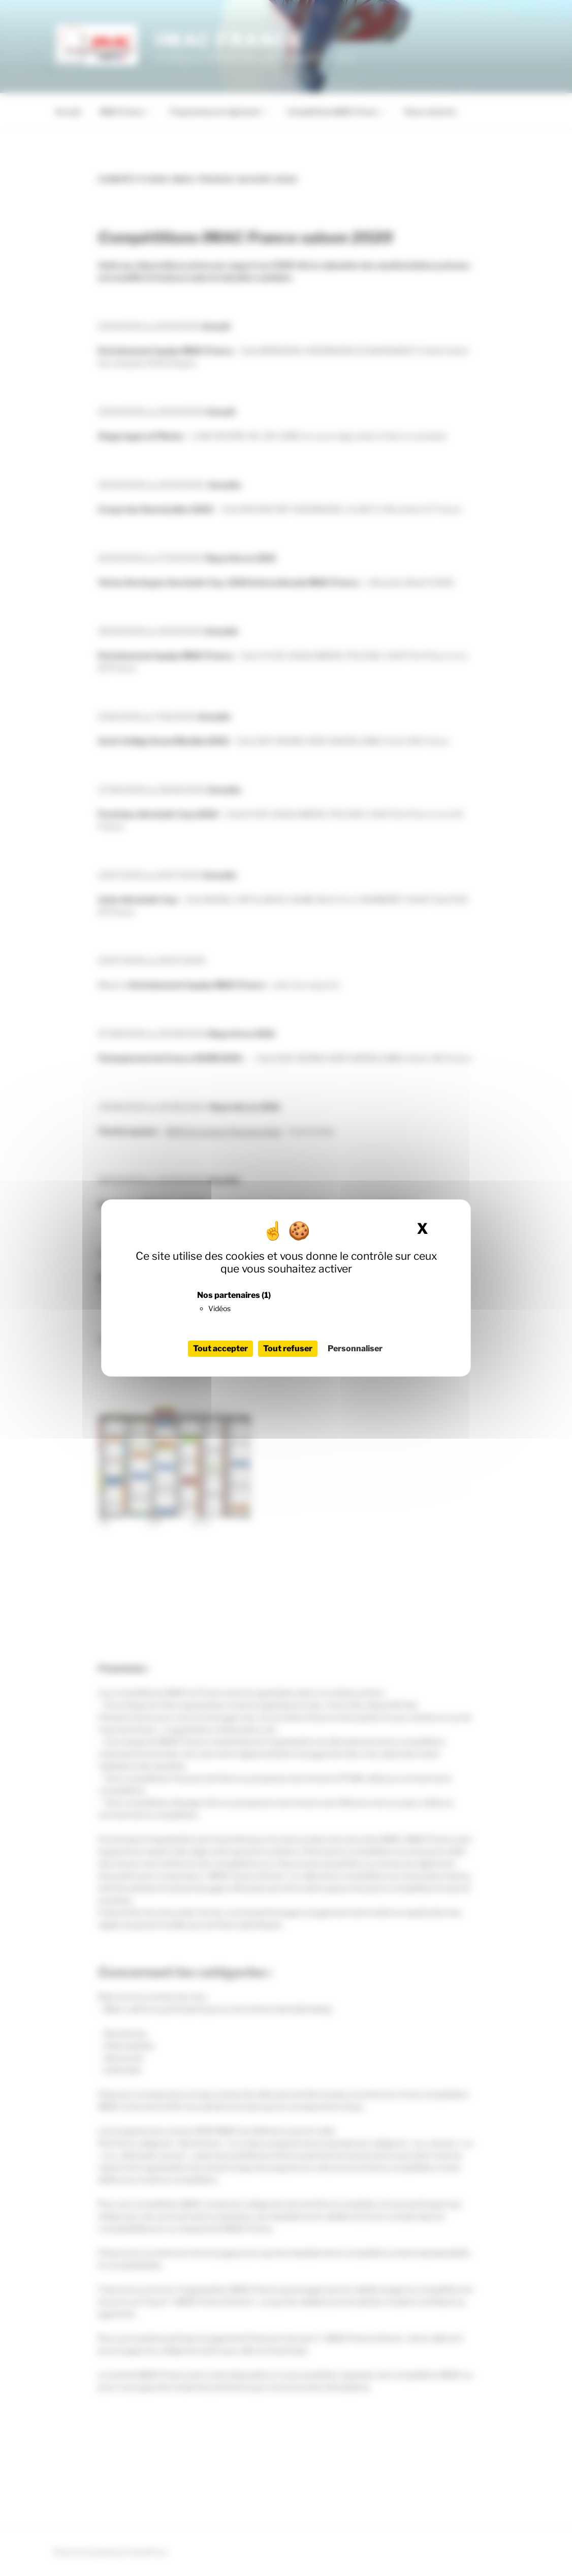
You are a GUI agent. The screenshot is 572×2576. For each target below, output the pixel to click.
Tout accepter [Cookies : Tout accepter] (220, 1348)
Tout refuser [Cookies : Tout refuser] (287, 1348)
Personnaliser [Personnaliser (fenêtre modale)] (355, 1348)
